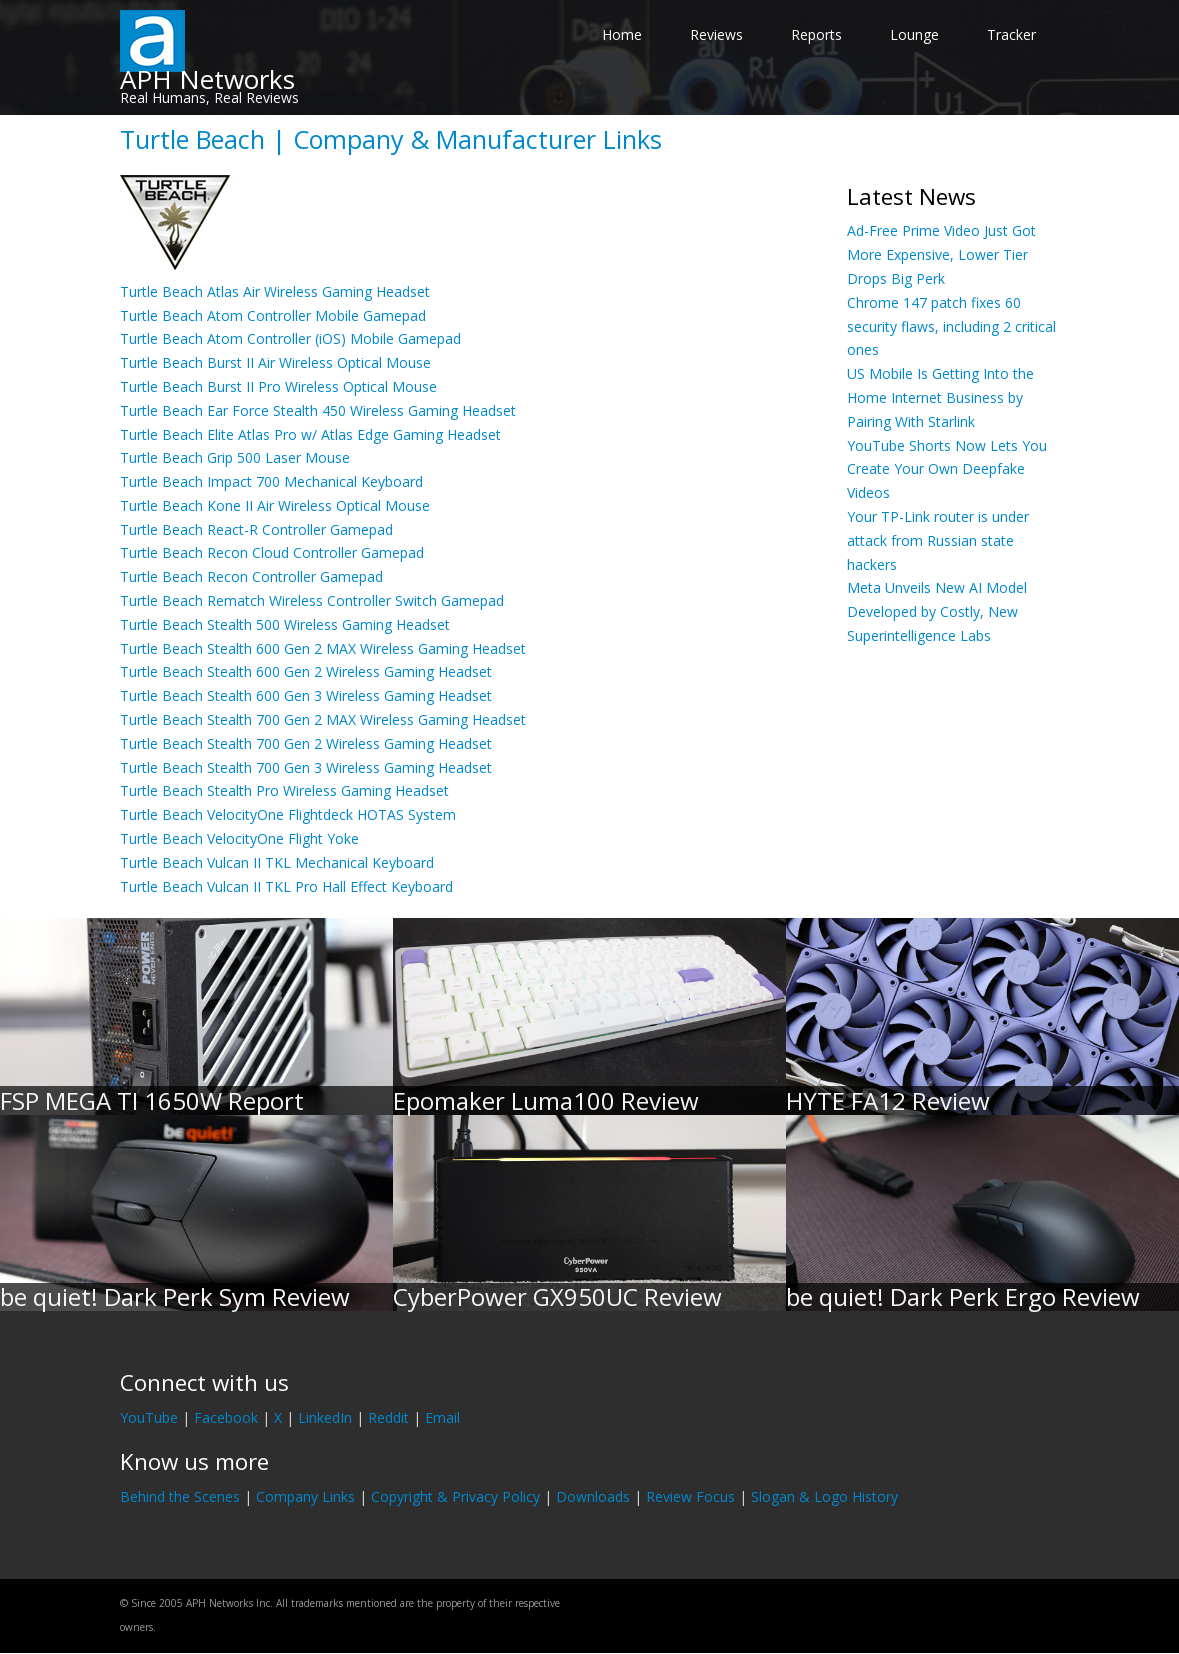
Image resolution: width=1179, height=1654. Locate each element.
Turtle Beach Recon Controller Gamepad (251, 576)
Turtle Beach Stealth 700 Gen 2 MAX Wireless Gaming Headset (323, 719)
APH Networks (207, 79)
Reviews (716, 34)
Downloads (593, 1496)
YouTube (149, 1417)
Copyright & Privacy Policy (455, 1496)
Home (622, 34)
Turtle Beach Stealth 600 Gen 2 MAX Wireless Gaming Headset (323, 648)
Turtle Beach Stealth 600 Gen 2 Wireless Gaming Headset (306, 671)
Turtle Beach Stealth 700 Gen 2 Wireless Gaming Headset (306, 743)
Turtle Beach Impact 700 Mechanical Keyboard (271, 481)
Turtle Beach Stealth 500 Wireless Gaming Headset (285, 624)
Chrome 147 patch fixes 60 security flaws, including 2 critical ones (951, 326)
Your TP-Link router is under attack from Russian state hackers (938, 540)
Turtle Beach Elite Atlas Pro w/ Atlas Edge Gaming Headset (310, 434)
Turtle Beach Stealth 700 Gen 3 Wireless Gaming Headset (306, 767)
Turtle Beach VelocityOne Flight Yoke (239, 838)
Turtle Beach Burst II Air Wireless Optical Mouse (275, 362)
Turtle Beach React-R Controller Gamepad (256, 529)
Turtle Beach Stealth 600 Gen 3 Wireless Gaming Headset (306, 695)
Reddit (388, 1417)
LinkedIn (325, 1417)
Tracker (1011, 34)
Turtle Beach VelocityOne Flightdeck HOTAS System (288, 814)
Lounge (914, 34)
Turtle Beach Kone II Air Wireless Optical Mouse (275, 505)
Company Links (305, 1496)
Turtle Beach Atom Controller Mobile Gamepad (273, 315)
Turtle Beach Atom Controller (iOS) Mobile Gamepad (290, 338)
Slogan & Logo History (824, 1496)
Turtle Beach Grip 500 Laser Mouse (235, 457)
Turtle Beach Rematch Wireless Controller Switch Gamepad (312, 600)
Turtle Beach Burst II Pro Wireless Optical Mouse (278, 386)
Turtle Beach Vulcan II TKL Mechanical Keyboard (277, 862)
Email (442, 1417)
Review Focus (690, 1496)
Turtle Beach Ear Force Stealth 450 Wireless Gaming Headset (318, 410)
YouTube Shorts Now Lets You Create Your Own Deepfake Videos (947, 469)
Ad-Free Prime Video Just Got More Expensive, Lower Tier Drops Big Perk (941, 254)
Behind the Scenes (180, 1496)
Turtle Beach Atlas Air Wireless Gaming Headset (275, 291)
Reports (816, 34)
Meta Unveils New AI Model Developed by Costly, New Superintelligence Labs (937, 611)
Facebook (226, 1417)
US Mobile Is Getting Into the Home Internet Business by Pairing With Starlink (940, 397)
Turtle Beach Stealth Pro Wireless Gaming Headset (284, 790)
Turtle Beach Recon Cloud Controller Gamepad (272, 552)
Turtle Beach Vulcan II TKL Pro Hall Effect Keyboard (286, 886)
